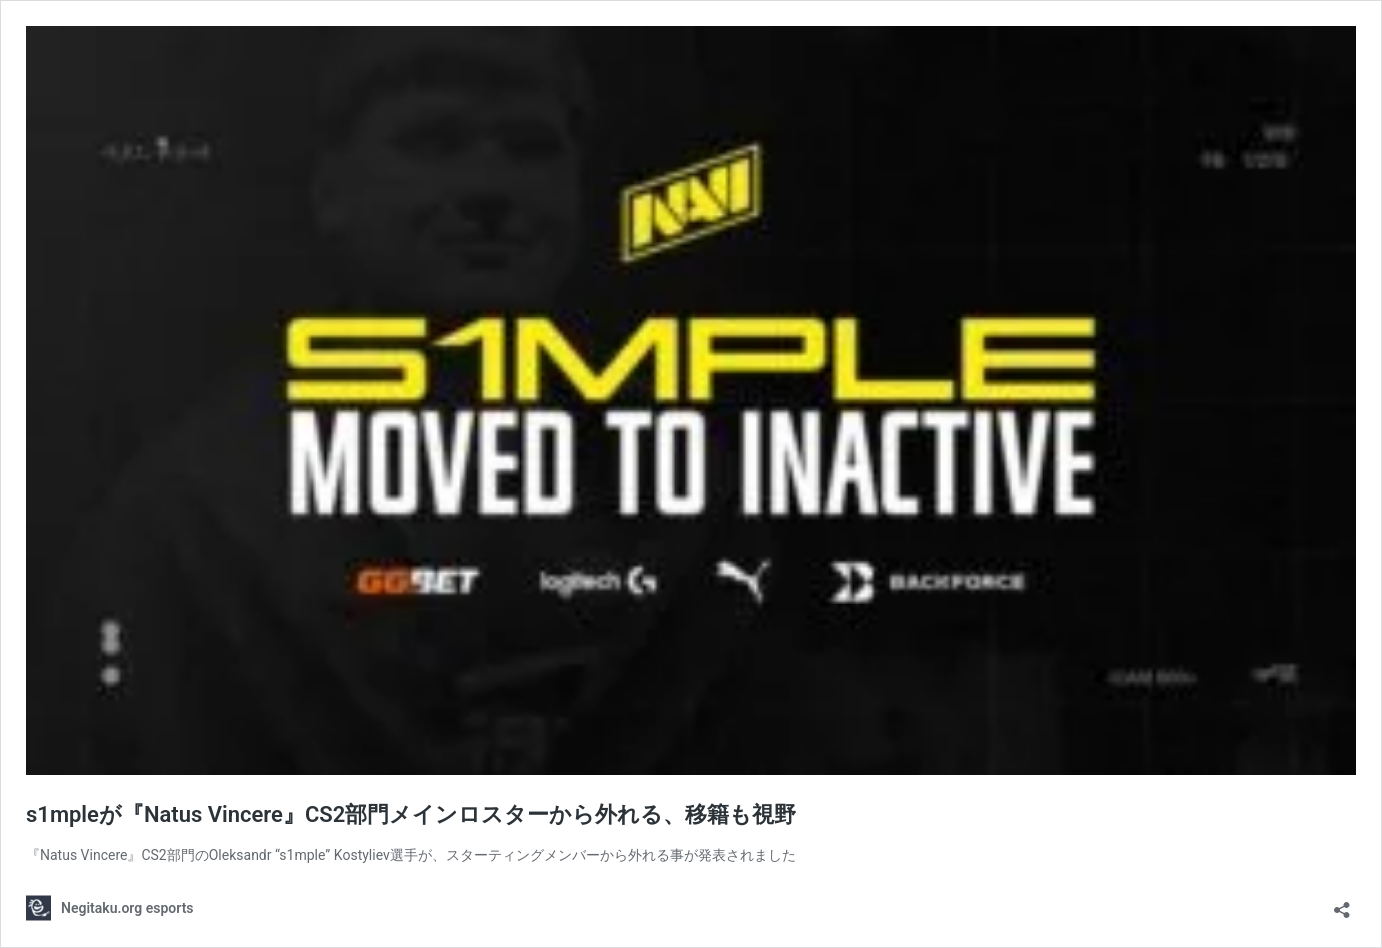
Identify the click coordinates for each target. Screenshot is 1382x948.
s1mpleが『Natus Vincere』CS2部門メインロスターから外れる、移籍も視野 (411, 814)
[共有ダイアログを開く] (1342, 903)
